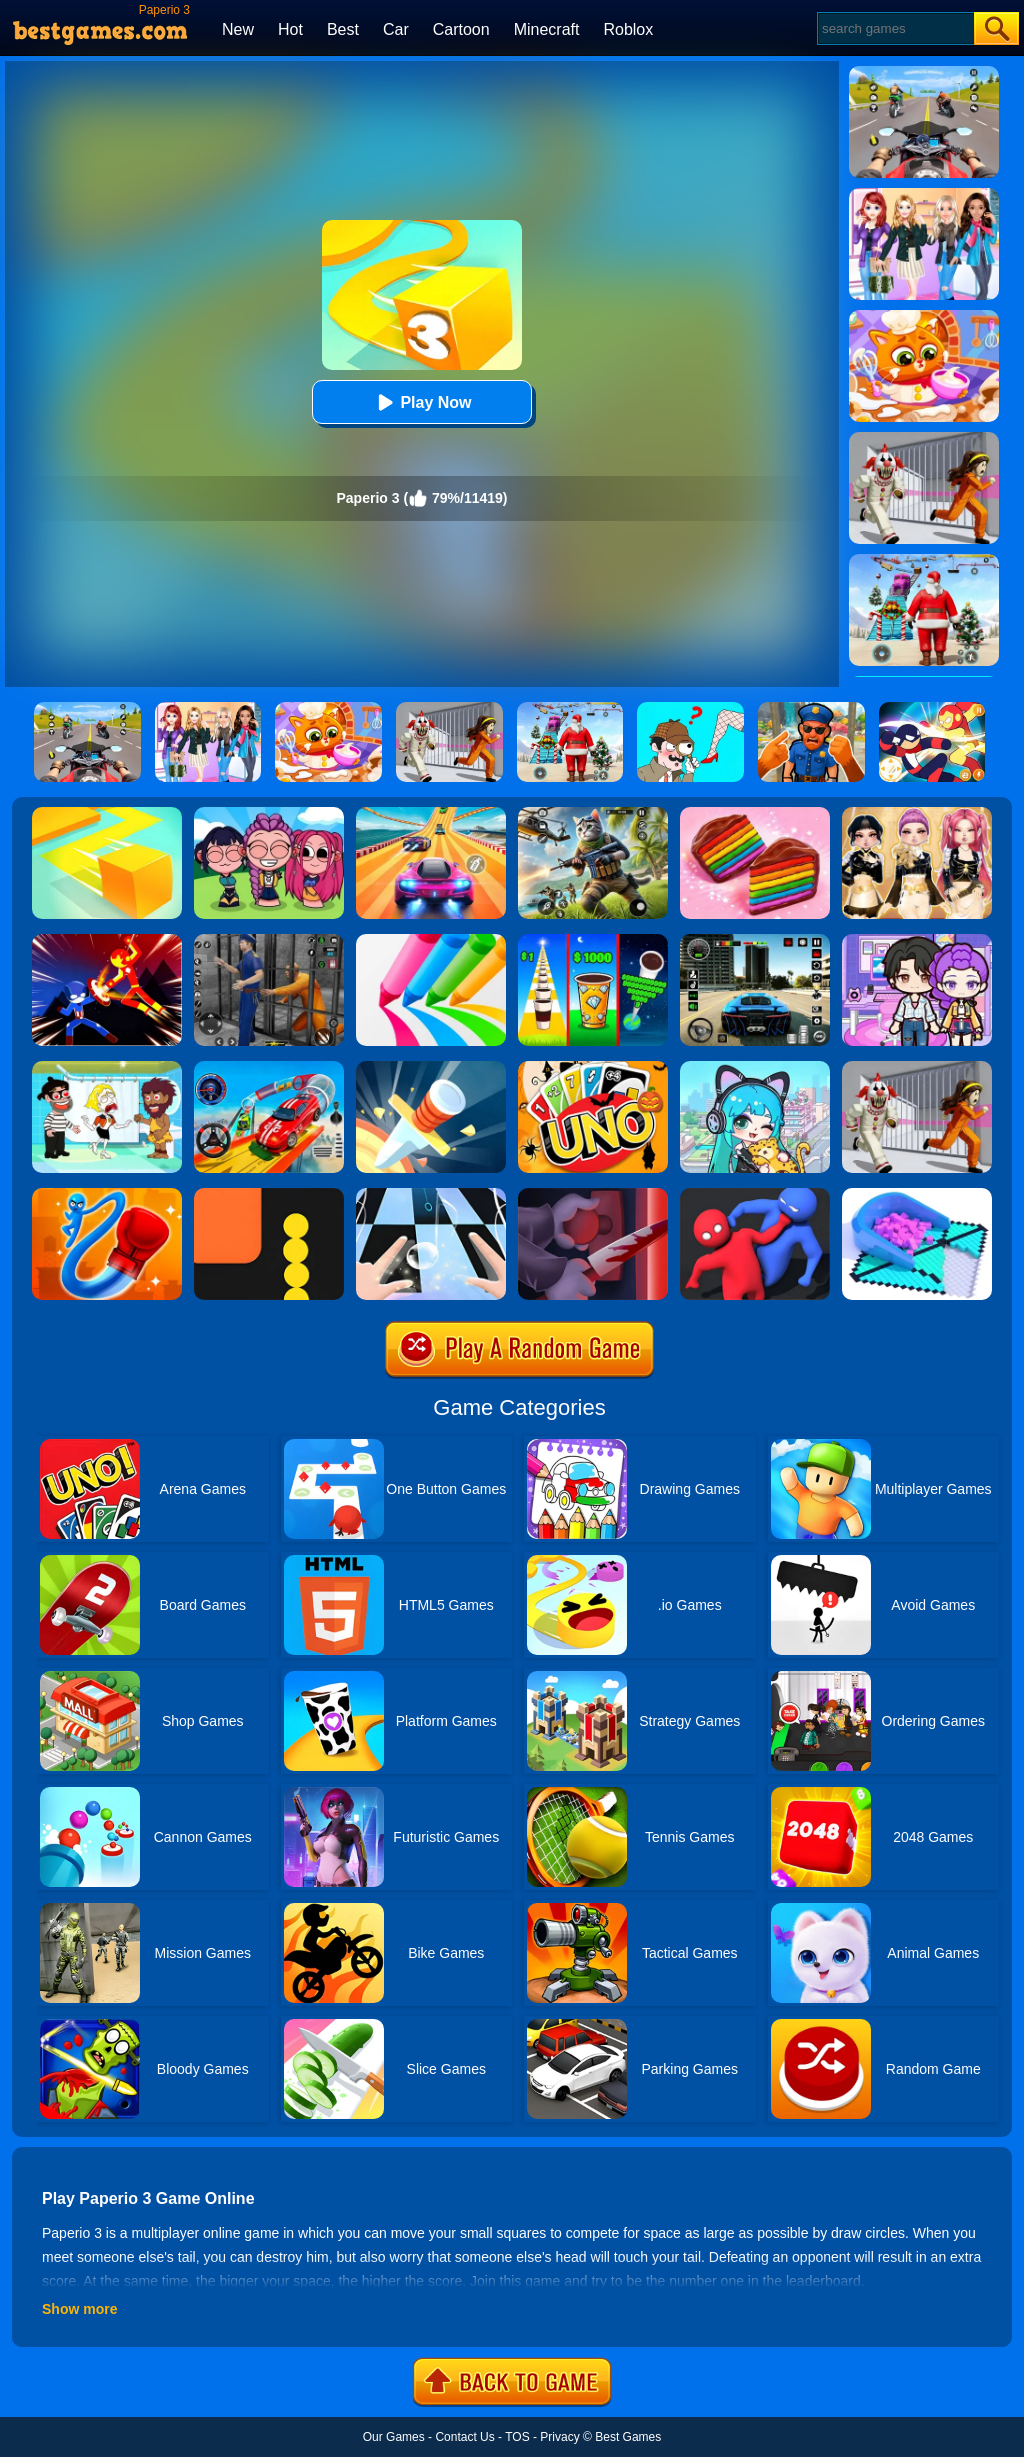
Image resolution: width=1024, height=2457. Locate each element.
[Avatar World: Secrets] (917, 941)
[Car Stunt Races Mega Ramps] (269, 1068)
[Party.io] (755, 1195)
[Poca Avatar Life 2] (755, 1068)
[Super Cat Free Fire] (593, 814)
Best (343, 29)
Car (396, 29)
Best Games (628, 2437)
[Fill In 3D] (917, 1195)
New (238, 29)
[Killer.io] (593, 1195)
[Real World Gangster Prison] (269, 941)
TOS (517, 2437)
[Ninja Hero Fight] (107, 941)
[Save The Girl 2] (107, 1068)
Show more (79, 2309)
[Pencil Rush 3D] (431, 941)
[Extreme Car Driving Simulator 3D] (755, 941)
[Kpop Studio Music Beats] (269, 814)
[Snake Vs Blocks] (269, 1195)
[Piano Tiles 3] (431, 1195)
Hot (290, 29)
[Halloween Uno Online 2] (593, 1068)
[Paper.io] (107, 814)
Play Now (421, 402)
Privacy (559, 2437)
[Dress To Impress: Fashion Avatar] (917, 814)
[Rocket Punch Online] (107, 1195)
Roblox (628, 29)
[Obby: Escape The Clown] (917, 1068)
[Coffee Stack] (593, 941)
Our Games (394, 2437)
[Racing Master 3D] (431, 814)
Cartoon (461, 29)
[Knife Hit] (431, 1068)
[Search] (894, 28)
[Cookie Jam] (755, 814)
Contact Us (464, 2437)
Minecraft (547, 29)
